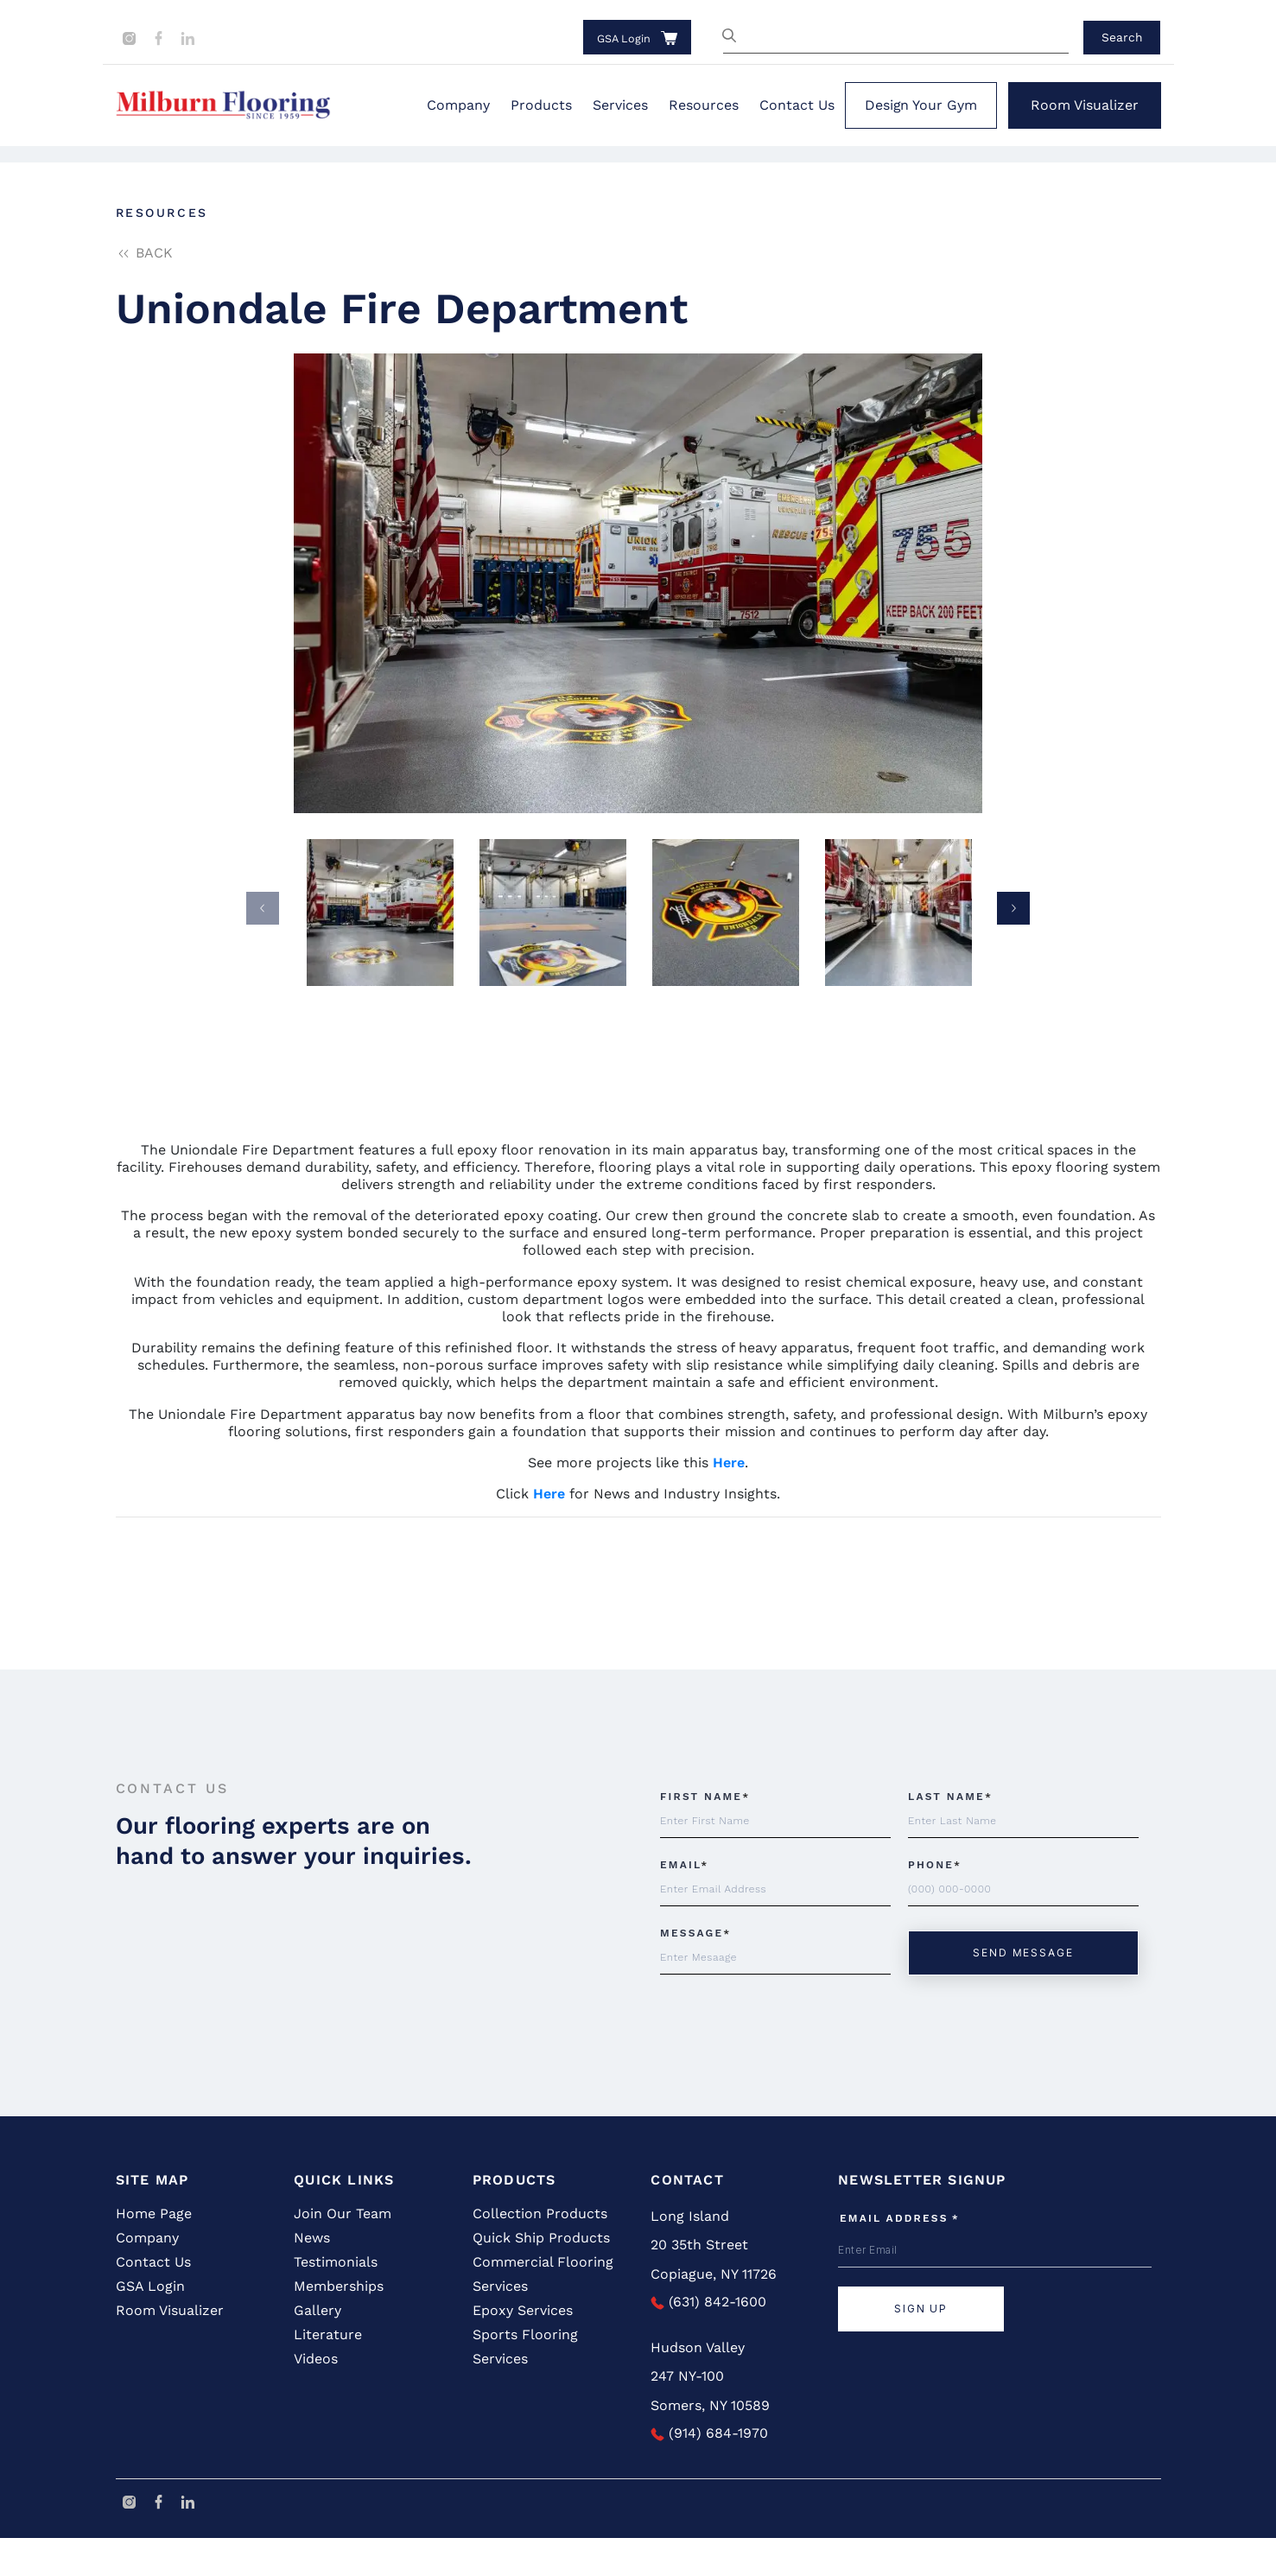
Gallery (317, 2348)
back (144, 253)
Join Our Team (342, 2251)
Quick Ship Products (541, 2276)
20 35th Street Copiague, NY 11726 (714, 2297)
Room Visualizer (1085, 105)
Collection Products (540, 2251)
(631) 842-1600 (708, 2339)
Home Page (154, 2251)
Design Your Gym (921, 105)
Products (541, 105)
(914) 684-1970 (709, 2471)
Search (1122, 37)
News (312, 2276)
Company (458, 105)
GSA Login (624, 38)
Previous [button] (262, 908)
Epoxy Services (523, 2348)
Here (729, 1462)
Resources (704, 105)
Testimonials (336, 2300)
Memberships (339, 2324)
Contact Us (797, 105)
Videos (316, 2396)
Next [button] (1013, 908)
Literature (328, 2372)
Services (620, 105)
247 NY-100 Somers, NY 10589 (710, 2429)
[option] (638, 583)
